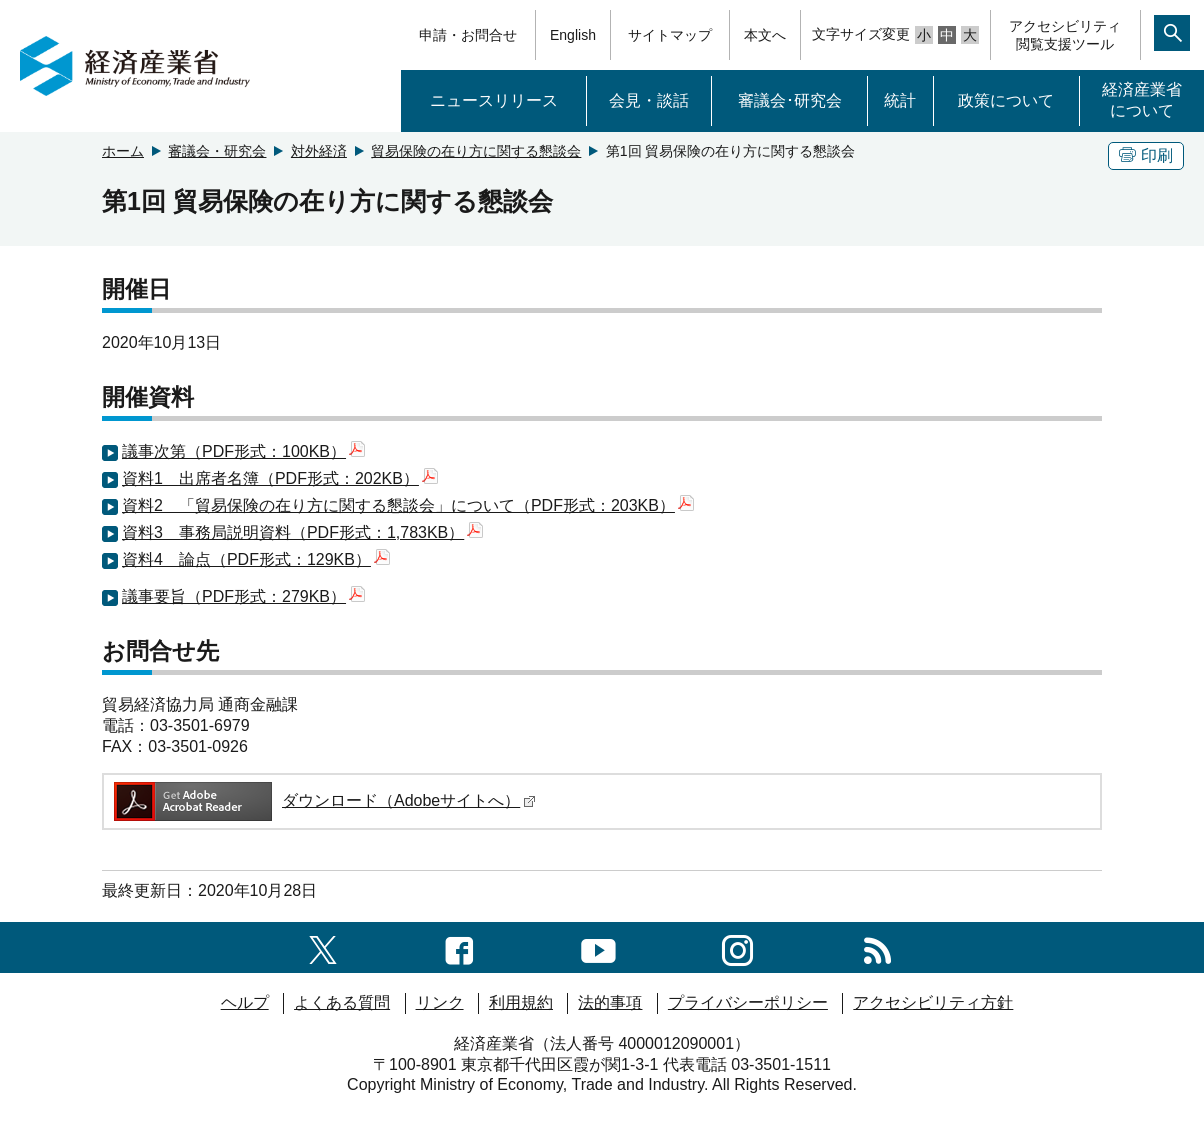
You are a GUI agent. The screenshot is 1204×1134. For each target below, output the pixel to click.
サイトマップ (670, 35)
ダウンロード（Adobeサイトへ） (323, 800)
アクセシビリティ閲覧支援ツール (1065, 35)
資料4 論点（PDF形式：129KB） (256, 559)
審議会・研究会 (217, 151)
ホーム (123, 151)
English (573, 35)
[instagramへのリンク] (737, 946)
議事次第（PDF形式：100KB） (243, 451)
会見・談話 (649, 100)
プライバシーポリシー (748, 1002)
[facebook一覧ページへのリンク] (459, 946)
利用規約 (521, 1002)
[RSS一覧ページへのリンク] (877, 946)
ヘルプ (245, 1002)
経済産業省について (1142, 100)
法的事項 (610, 1002)
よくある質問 (342, 1002)
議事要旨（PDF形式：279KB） (243, 596)
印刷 (1146, 155)
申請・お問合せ (468, 35)
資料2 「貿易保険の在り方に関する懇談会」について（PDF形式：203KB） (408, 505)
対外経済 (319, 151)
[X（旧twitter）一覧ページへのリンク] (323, 946)
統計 (900, 100)
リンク (440, 1002)
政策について (1006, 100)
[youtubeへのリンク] (598, 946)
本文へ (765, 35)
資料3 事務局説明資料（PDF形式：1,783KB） (302, 532)
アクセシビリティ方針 (933, 1002)
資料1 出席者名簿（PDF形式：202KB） (280, 478)
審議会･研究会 (790, 100)
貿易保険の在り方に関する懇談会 (476, 151)
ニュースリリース (494, 100)
